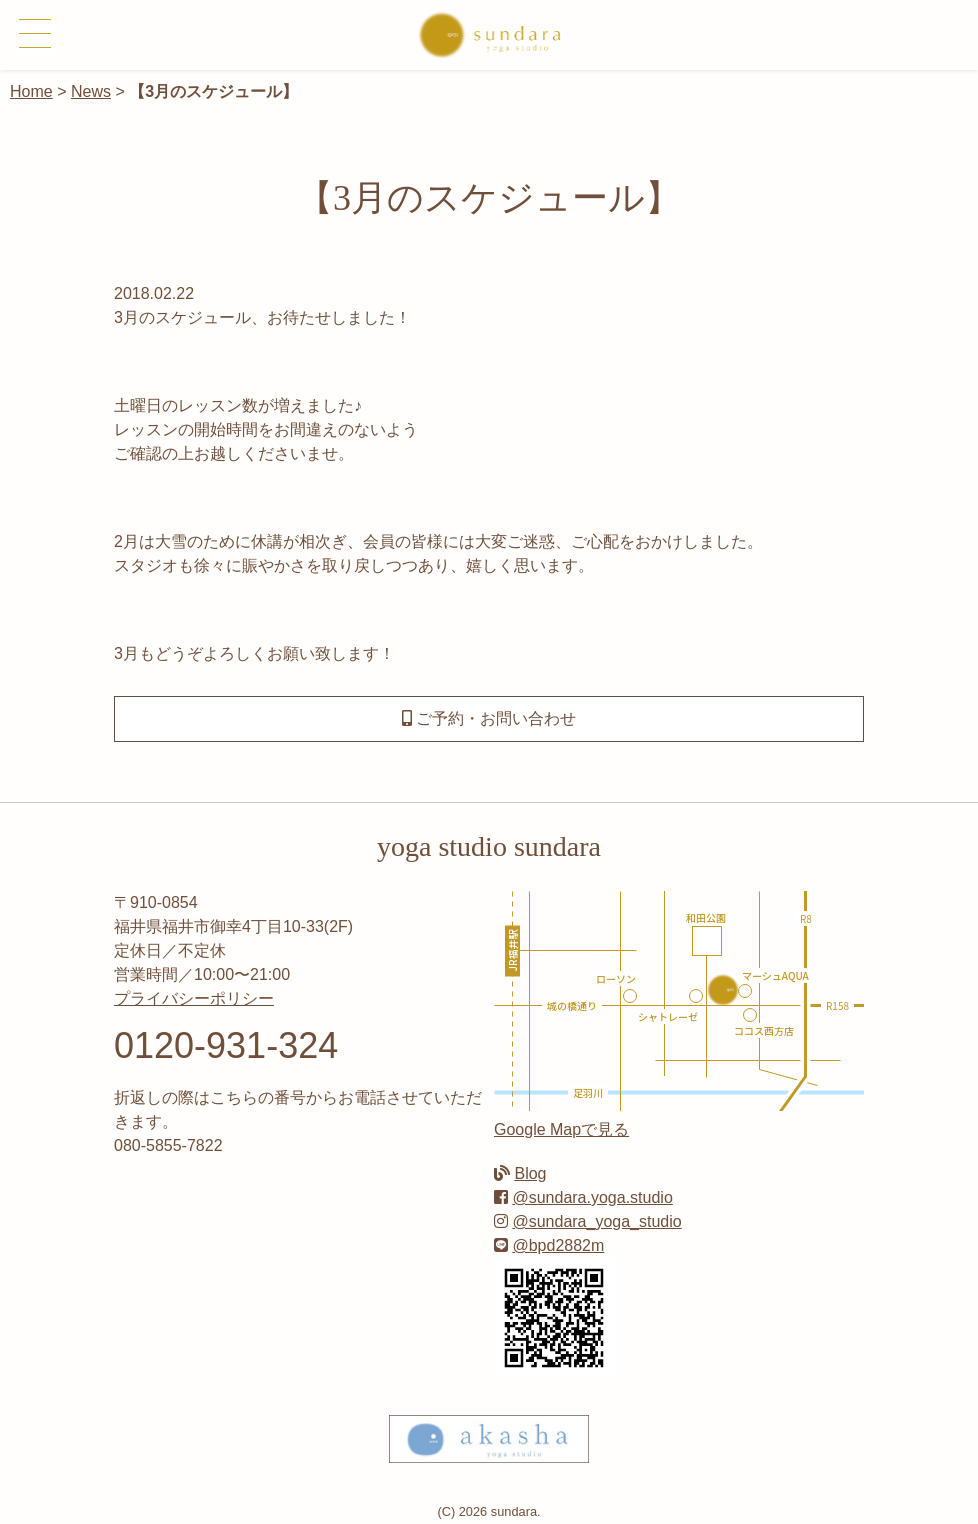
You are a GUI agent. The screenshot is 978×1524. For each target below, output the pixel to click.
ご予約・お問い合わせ (489, 718)
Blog (530, 1173)
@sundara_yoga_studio (596, 1221)
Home (31, 91)
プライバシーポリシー (194, 998)
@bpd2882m (558, 1245)
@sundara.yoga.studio (592, 1197)
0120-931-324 (226, 1045)
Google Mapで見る (561, 1129)
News (91, 91)
